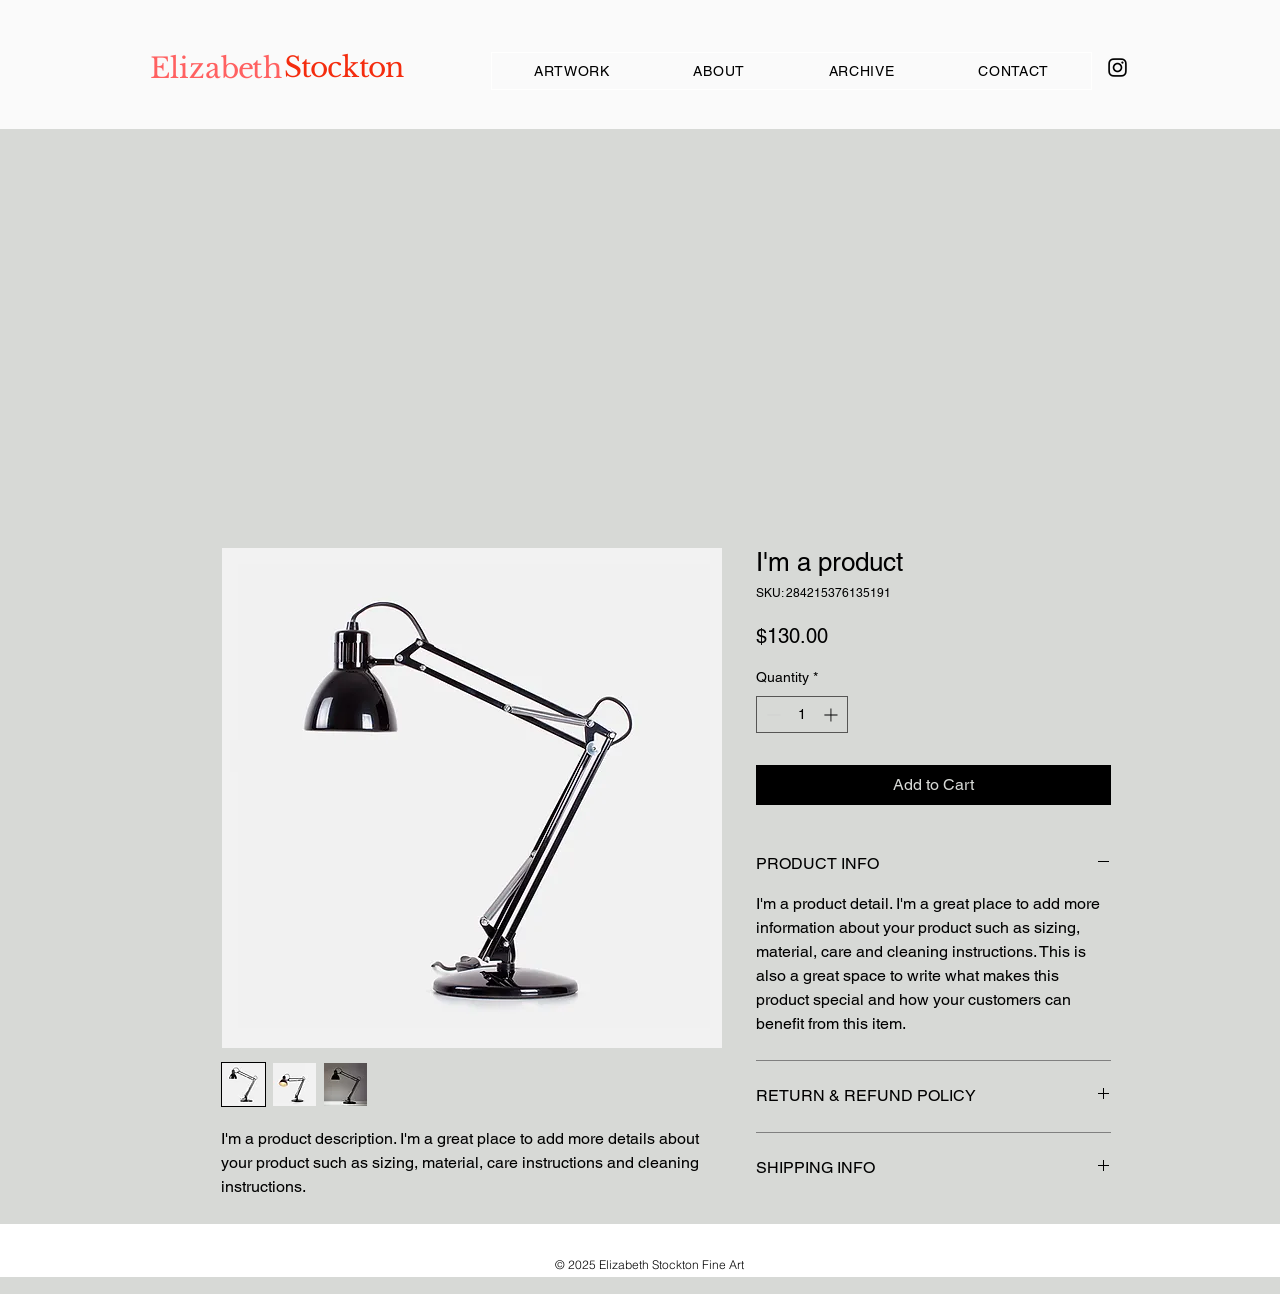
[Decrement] (771, 714)
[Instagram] (1117, 67)
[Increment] (832, 714)
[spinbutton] (802, 714)
